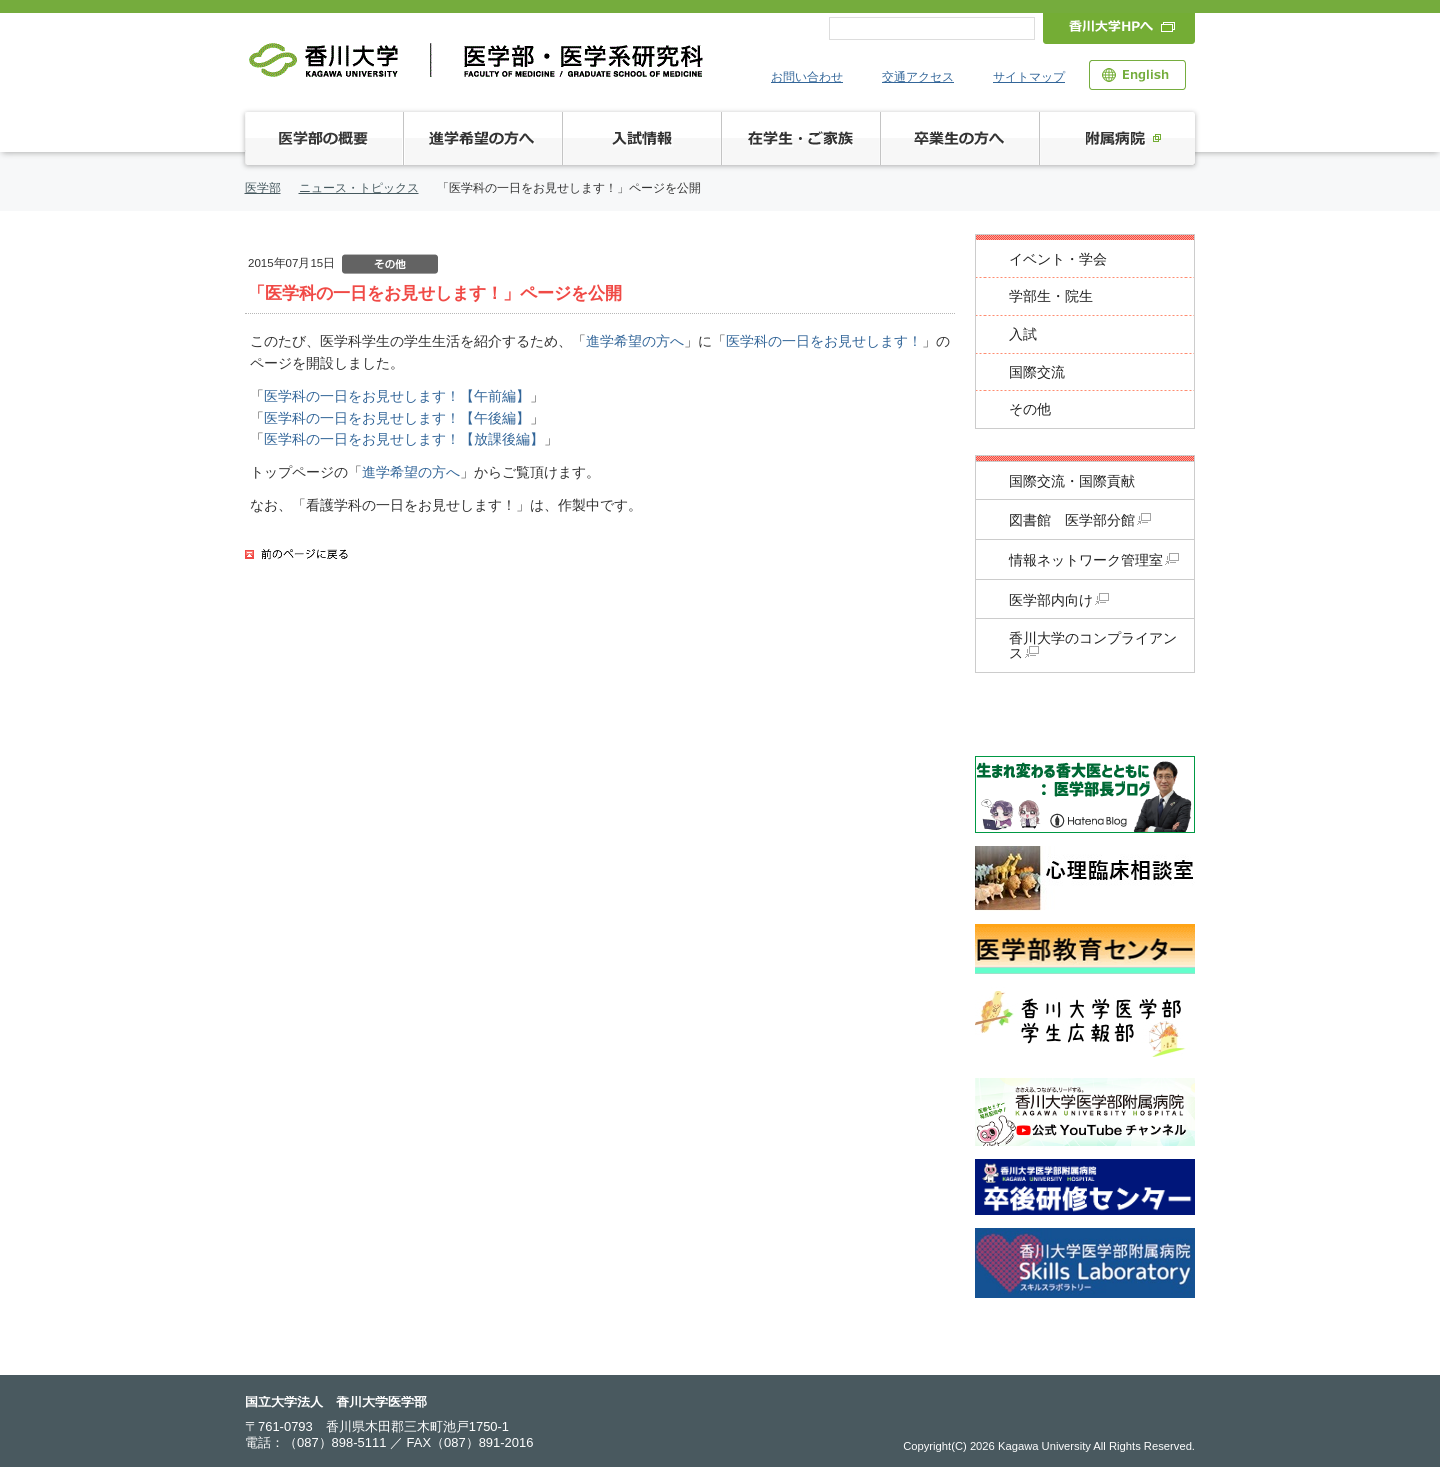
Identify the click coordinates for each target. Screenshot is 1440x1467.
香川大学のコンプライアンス (1093, 646)
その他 (1030, 409)
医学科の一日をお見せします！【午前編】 (397, 396)
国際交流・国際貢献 (1072, 481)
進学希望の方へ (635, 341)
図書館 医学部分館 (1080, 520)
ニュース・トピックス (359, 188)
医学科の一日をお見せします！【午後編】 (397, 418)
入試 (1023, 334)
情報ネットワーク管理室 (1094, 560)
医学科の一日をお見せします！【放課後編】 (404, 439)
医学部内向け (1059, 600)
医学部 (263, 188)
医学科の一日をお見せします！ (824, 341)
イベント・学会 (1058, 259)
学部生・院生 (1051, 296)
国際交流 (1037, 372)
